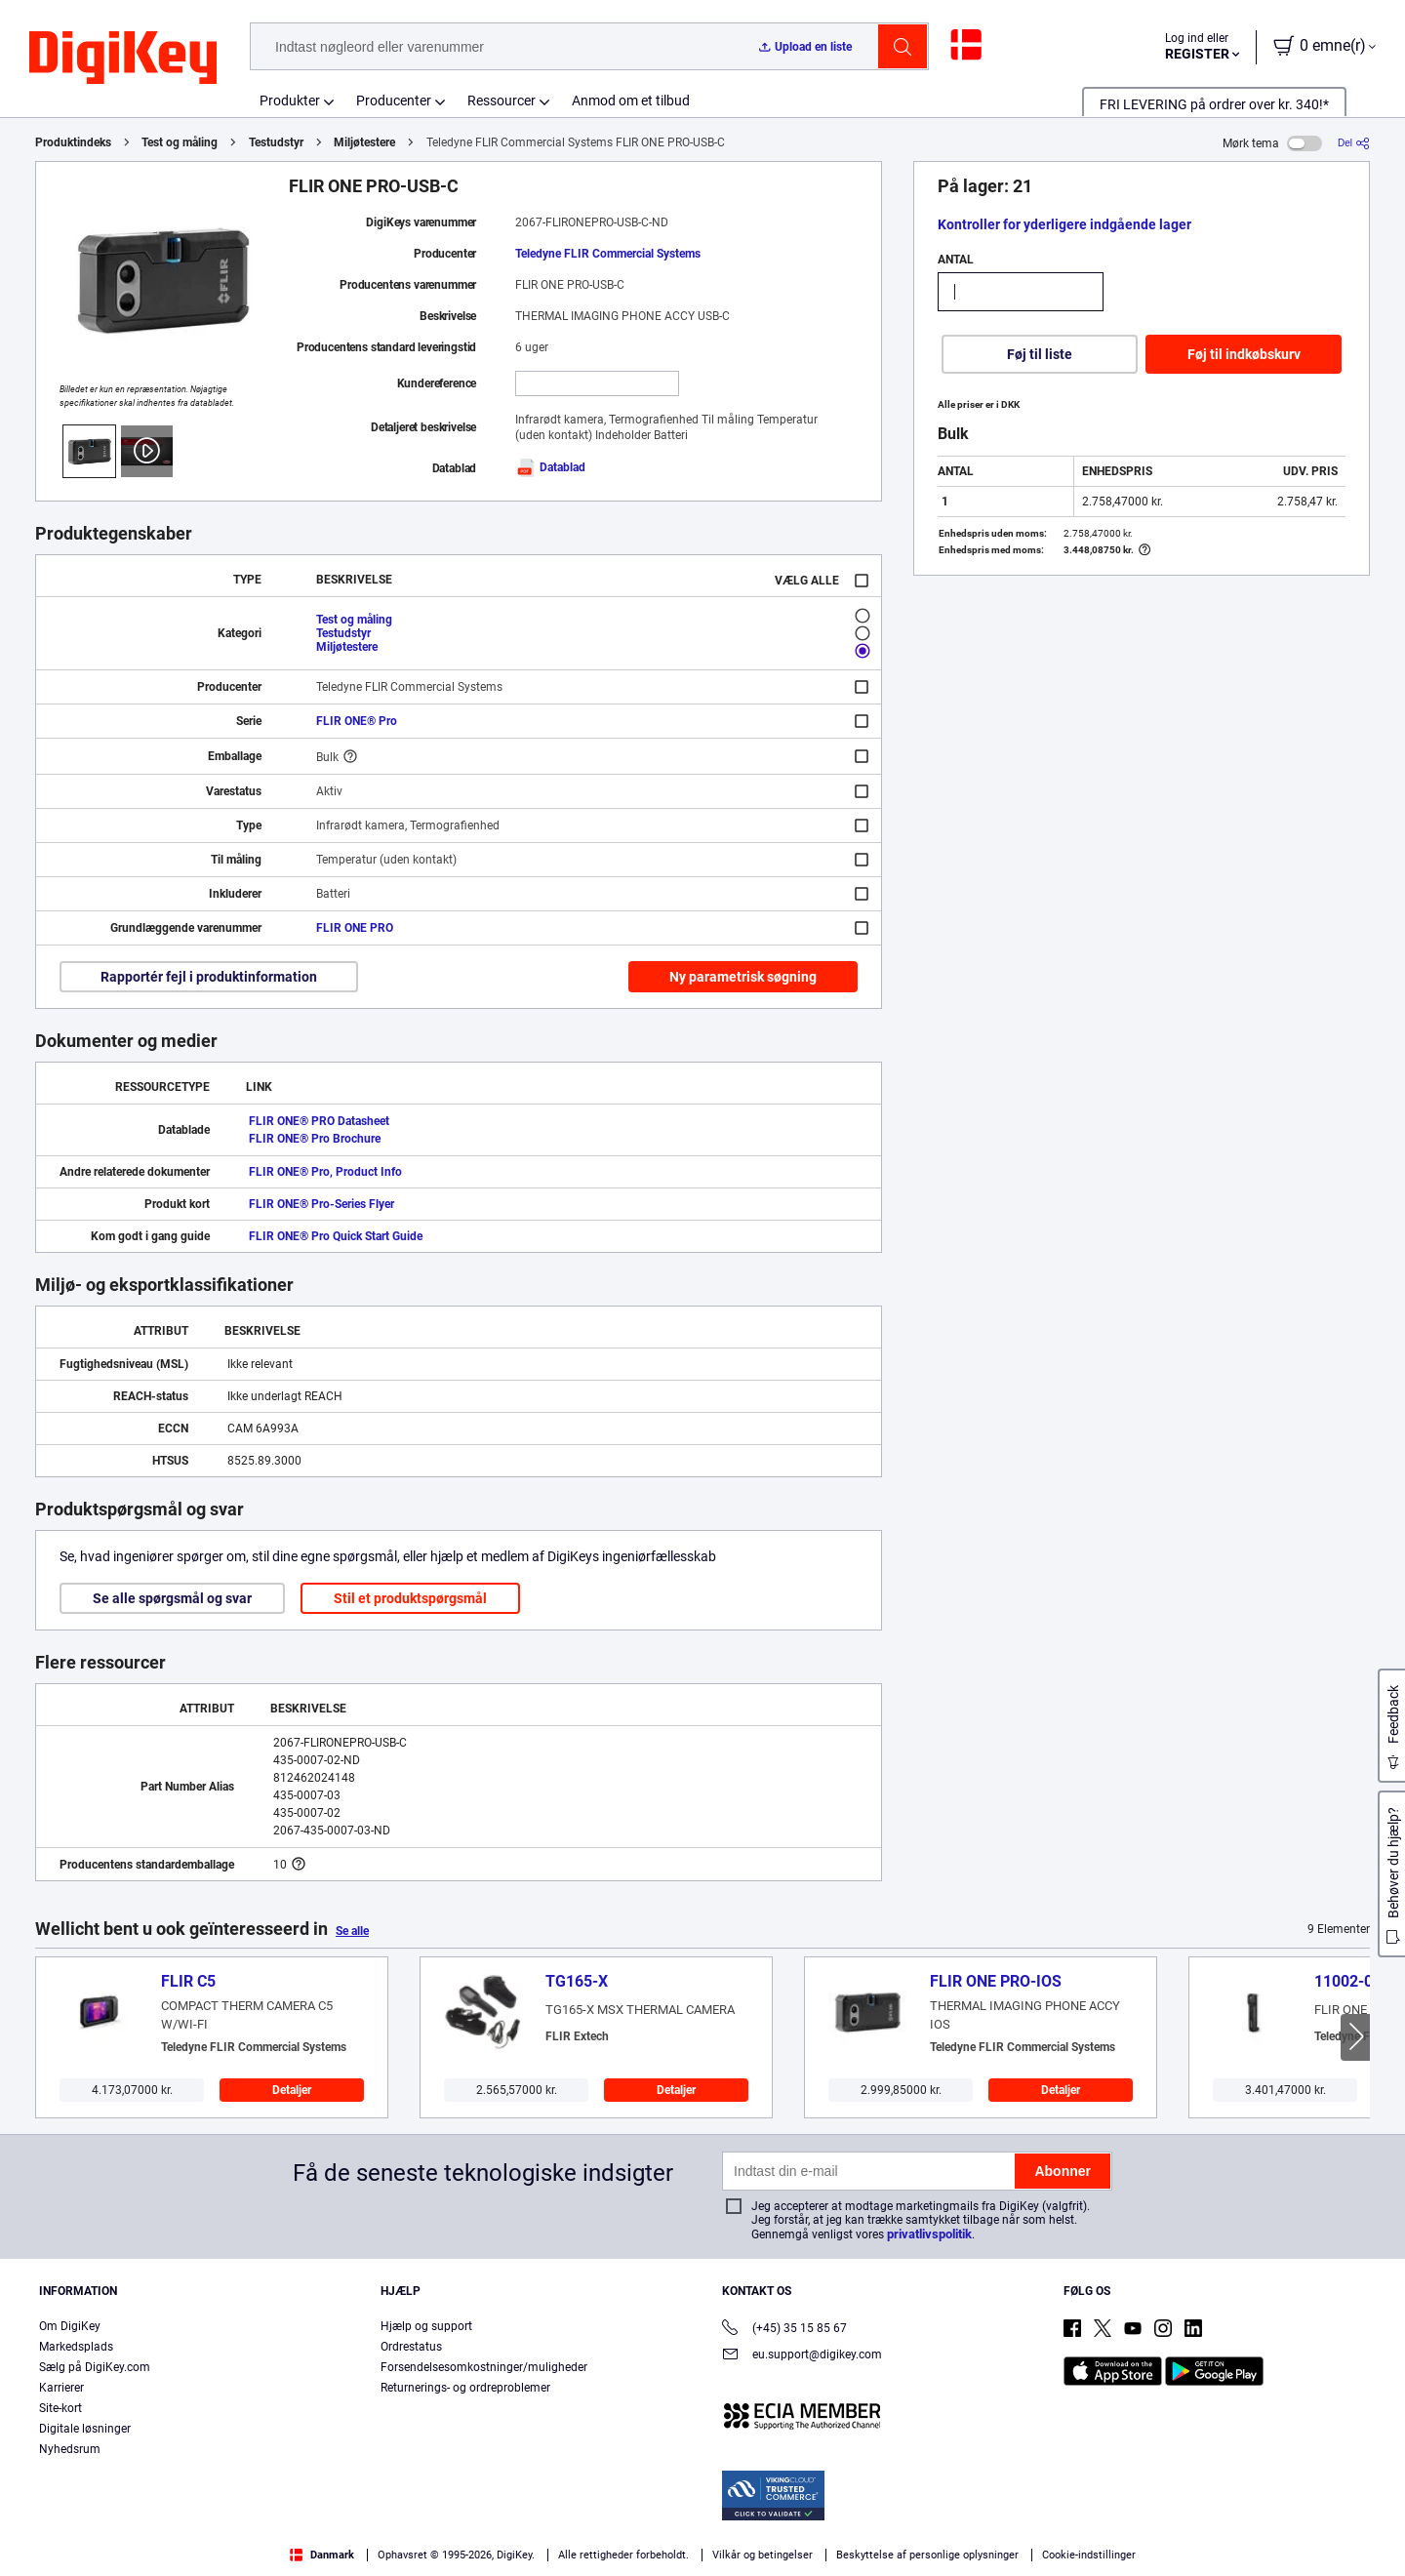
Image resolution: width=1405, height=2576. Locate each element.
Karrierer (61, 2388)
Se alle (352, 1931)
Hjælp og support (426, 2326)
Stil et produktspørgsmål (410, 1598)
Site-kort (60, 2408)
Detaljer (291, 2090)
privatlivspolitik (929, 2234)
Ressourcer (501, 100)
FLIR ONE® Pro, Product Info (325, 1172)
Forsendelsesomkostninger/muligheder (484, 2367)
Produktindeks (73, 142)
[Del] (1354, 143)
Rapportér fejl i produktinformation (208, 977)
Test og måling (179, 142)
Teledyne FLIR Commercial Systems (608, 254)
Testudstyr (276, 142)
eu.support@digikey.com (802, 2356)
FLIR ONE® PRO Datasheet (319, 1121)
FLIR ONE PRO (354, 928)
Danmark (322, 2555)
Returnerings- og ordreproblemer (465, 2388)
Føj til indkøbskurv (1244, 354)
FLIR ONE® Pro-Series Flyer (321, 1204)
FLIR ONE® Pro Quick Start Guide (335, 1236)
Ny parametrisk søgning (743, 977)
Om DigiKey (69, 2326)
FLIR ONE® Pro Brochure (315, 1139)
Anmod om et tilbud (631, 100)
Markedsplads (76, 2347)
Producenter (393, 100)
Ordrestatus (411, 2347)
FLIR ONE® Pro (356, 721)
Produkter (290, 100)
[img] (123, 58)
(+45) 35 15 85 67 (784, 2329)
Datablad (550, 467)
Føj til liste (1039, 354)
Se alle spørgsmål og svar (172, 1598)
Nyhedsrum (69, 2449)
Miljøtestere (364, 142)
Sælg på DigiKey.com (94, 2367)
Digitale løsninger (85, 2428)
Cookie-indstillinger (1089, 2555)
